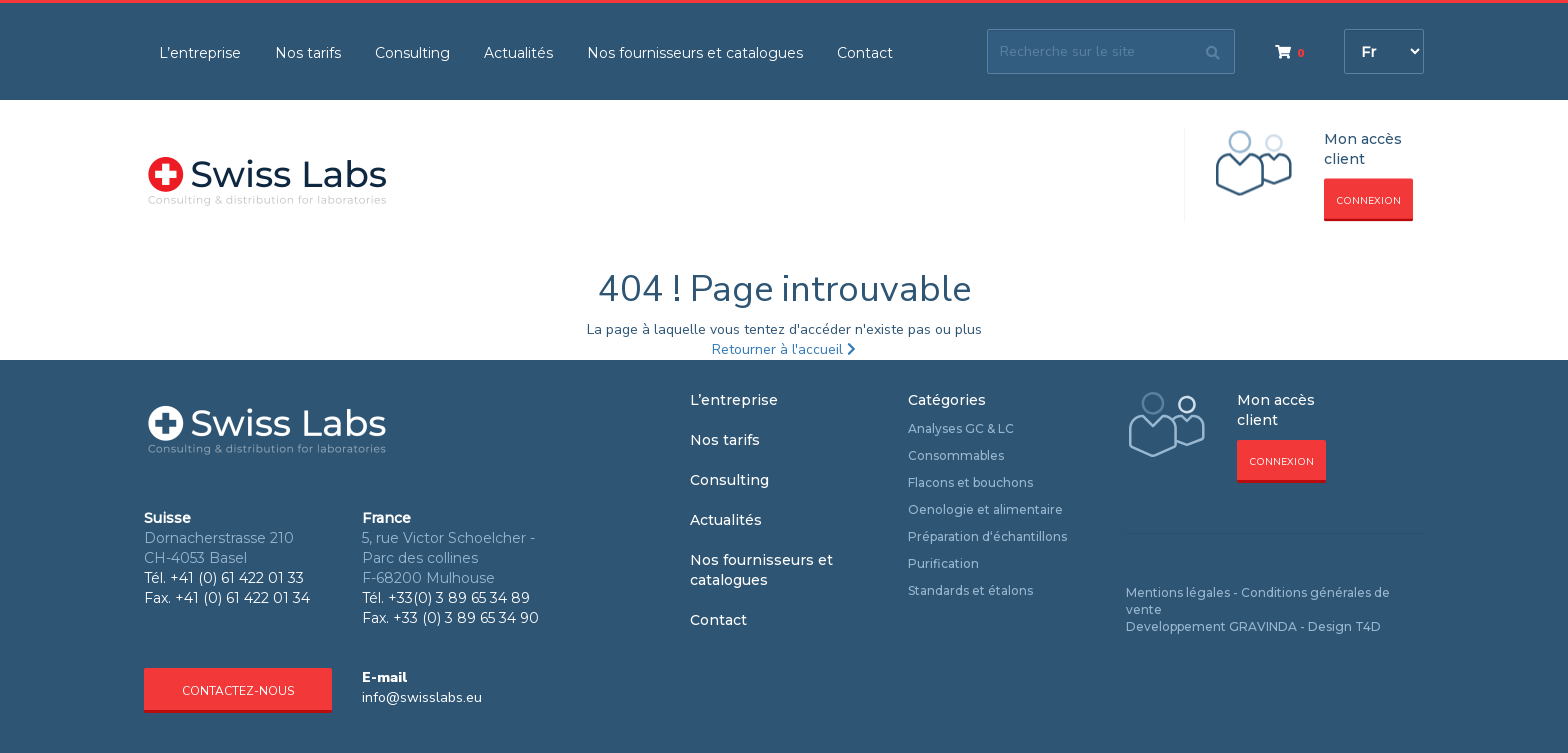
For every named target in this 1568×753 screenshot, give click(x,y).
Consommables (956, 455)
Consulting (412, 53)
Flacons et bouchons (970, 482)
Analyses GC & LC (961, 428)
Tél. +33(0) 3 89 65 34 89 (446, 598)
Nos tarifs (308, 53)
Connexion (1368, 201)
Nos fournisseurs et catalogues (695, 53)
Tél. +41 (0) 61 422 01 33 (224, 578)
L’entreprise (200, 53)
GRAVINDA (1263, 626)
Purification (943, 563)
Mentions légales (1178, 592)
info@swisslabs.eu (422, 697)
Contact (865, 53)
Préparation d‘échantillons (987, 536)
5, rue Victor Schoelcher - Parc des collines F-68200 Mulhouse (448, 558)
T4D (1368, 626)
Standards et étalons (970, 590)
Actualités (518, 53)
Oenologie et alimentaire (985, 509)
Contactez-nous (238, 691)
